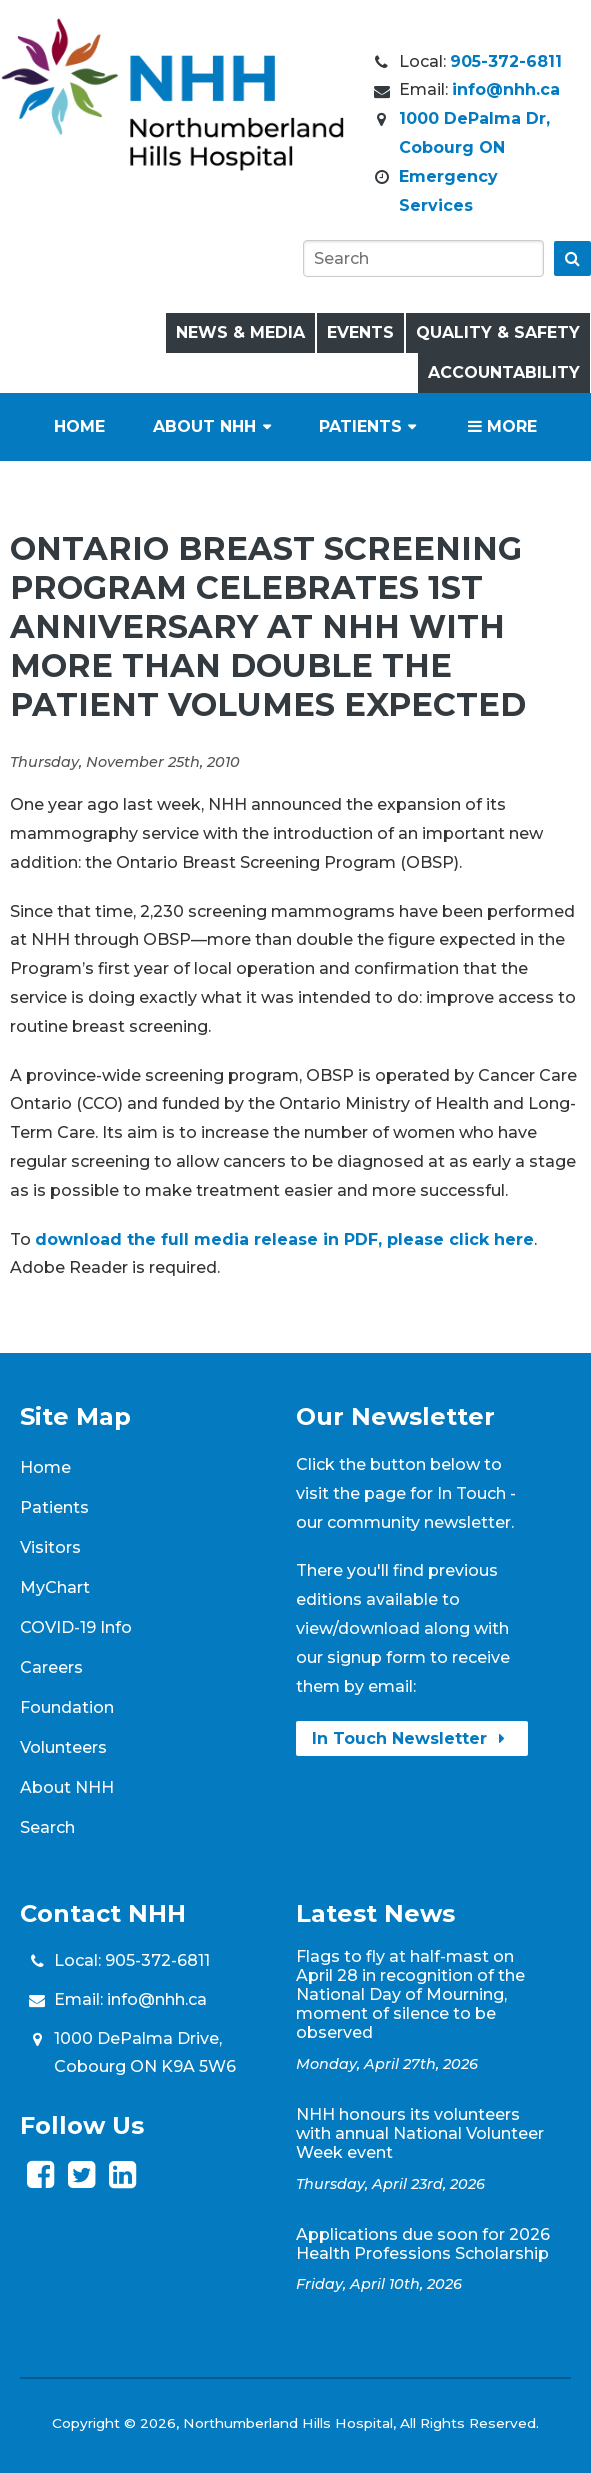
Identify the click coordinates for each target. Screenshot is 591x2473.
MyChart (55, 1587)
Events (360, 332)
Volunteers (63, 1747)
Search (47, 1827)
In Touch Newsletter (412, 1738)
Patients (360, 426)
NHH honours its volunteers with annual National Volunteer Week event (420, 2133)
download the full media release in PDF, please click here (284, 1239)
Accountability (504, 372)
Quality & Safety (498, 332)
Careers (51, 1667)
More (502, 426)
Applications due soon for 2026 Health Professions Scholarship (423, 2244)
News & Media (240, 332)
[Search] (423, 258)
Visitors (50, 1547)
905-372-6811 (506, 61)
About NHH (204, 426)
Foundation (67, 1707)
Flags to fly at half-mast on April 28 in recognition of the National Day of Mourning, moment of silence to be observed (410, 1994)
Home (79, 426)
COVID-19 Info (76, 1627)
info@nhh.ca (506, 89)
